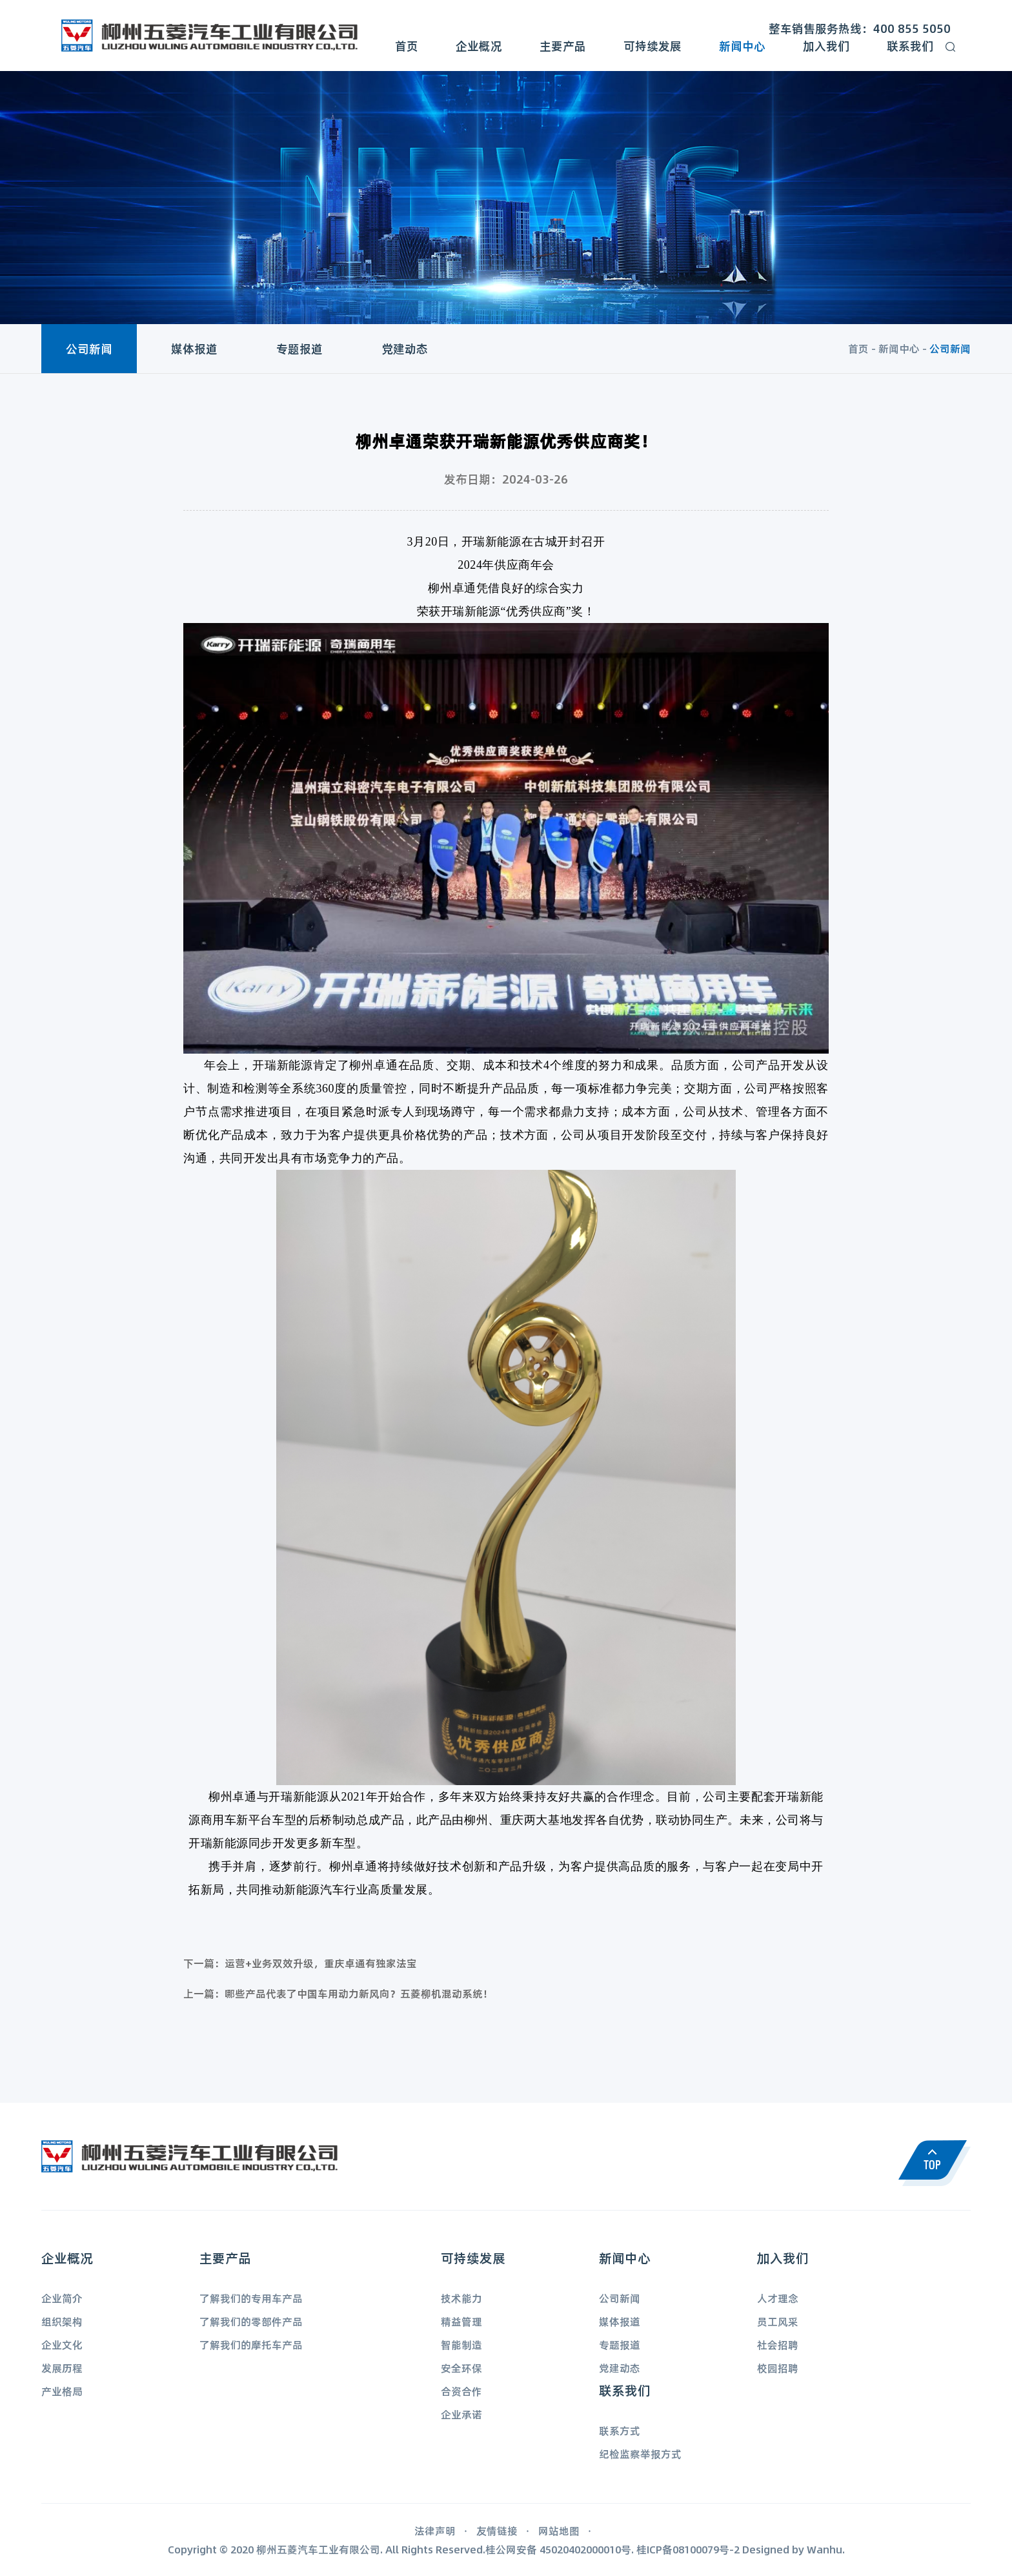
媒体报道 (194, 348)
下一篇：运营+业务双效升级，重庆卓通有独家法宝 (300, 1963)
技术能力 (461, 2298)
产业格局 (62, 2391)
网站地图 (559, 2530)
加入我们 (826, 45)
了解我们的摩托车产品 (251, 2344)
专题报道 (299, 348)
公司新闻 (89, 348)
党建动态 (404, 348)
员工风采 (777, 2321)
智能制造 (461, 2344)
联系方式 (619, 2430)
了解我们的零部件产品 (251, 2321)
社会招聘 (777, 2344)
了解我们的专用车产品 (251, 2298)
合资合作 (461, 2391)
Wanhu (824, 2549)
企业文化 (62, 2344)
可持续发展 (652, 45)
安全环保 (461, 2367)
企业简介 (62, 2298)
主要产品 (563, 45)
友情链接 (497, 2530)
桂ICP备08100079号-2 (688, 2549)
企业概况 (479, 45)
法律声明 (435, 2530)
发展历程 (62, 2367)
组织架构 (62, 2321)
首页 (406, 45)
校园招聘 (777, 2367)
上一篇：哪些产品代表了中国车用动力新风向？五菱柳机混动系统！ (338, 1993)
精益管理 (461, 2321)
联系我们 (910, 45)
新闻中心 (742, 45)
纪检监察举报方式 (640, 2453)
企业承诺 (461, 2414)
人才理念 (777, 2298)
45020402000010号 (585, 2549)
